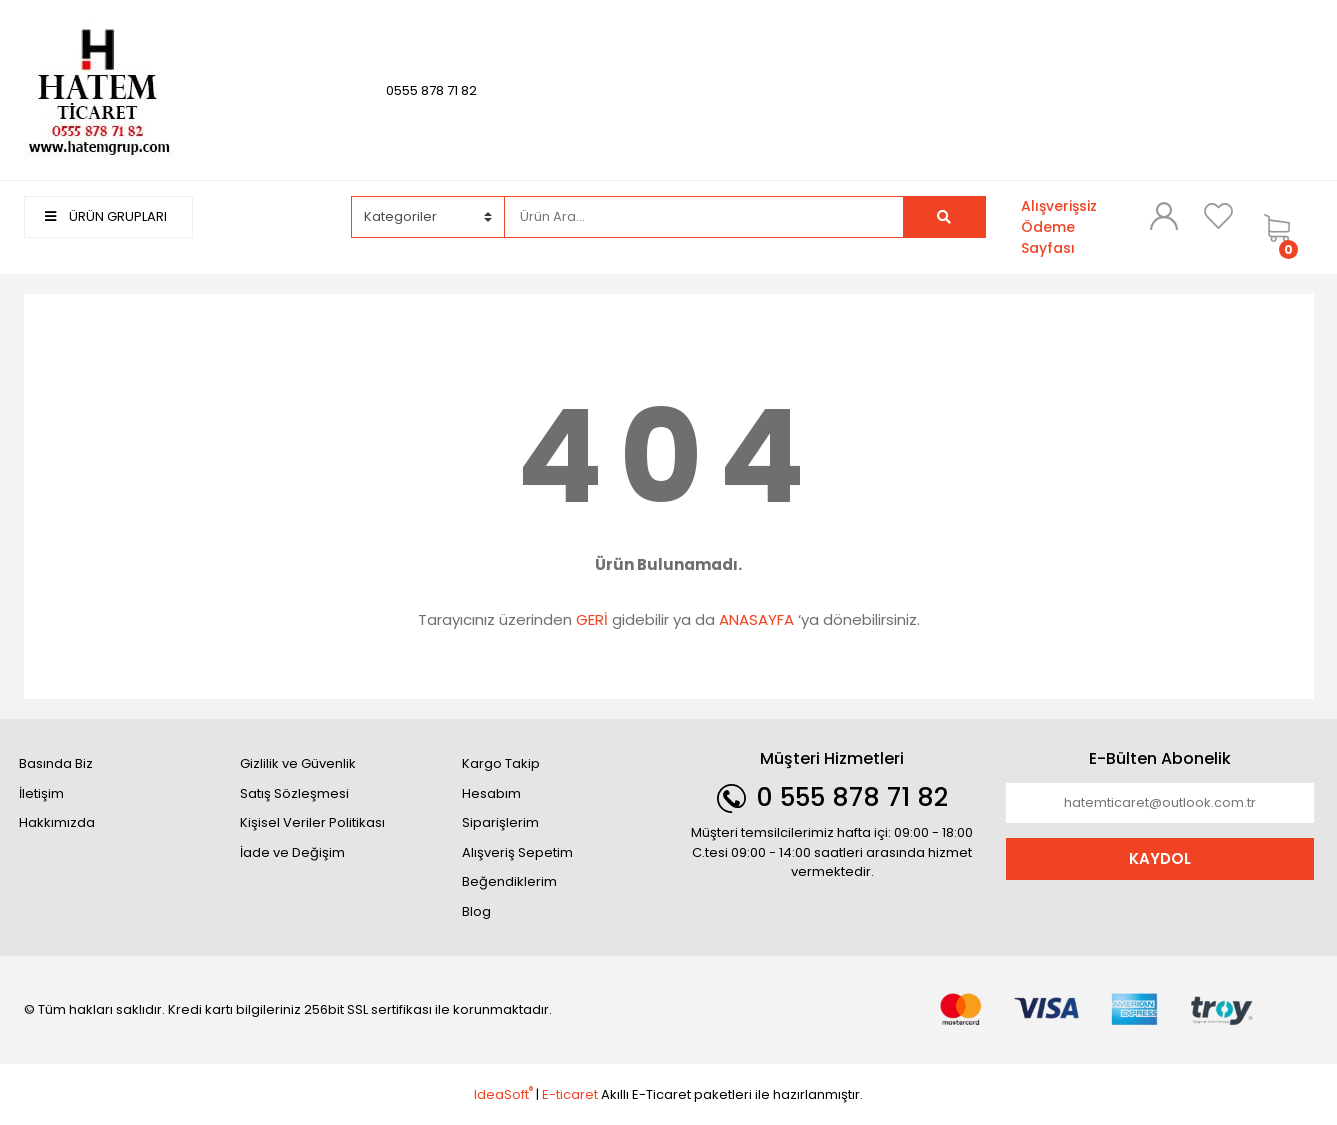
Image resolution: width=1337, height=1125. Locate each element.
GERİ (592, 619)
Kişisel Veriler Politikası (312, 822)
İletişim (41, 793)
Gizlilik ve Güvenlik (298, 763)
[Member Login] (1164, 216)
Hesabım (491, 793)
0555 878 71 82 (431, 90)
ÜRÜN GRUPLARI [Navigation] (106, 216)
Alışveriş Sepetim (517, 852)
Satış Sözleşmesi (294, 793)
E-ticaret (570, 1094)
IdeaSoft (503, 1094)
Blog (476, 911)
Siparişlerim (500, 822)
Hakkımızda (57, 822)
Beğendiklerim (509, 881)
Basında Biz (56, 763)
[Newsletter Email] (1160, 803)
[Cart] (1284, 227)
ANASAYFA (756, 619)
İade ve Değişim (292, 852)
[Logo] (99, 89)
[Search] (704, 217)
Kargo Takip (501, 763)
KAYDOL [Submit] (1160, 858)
